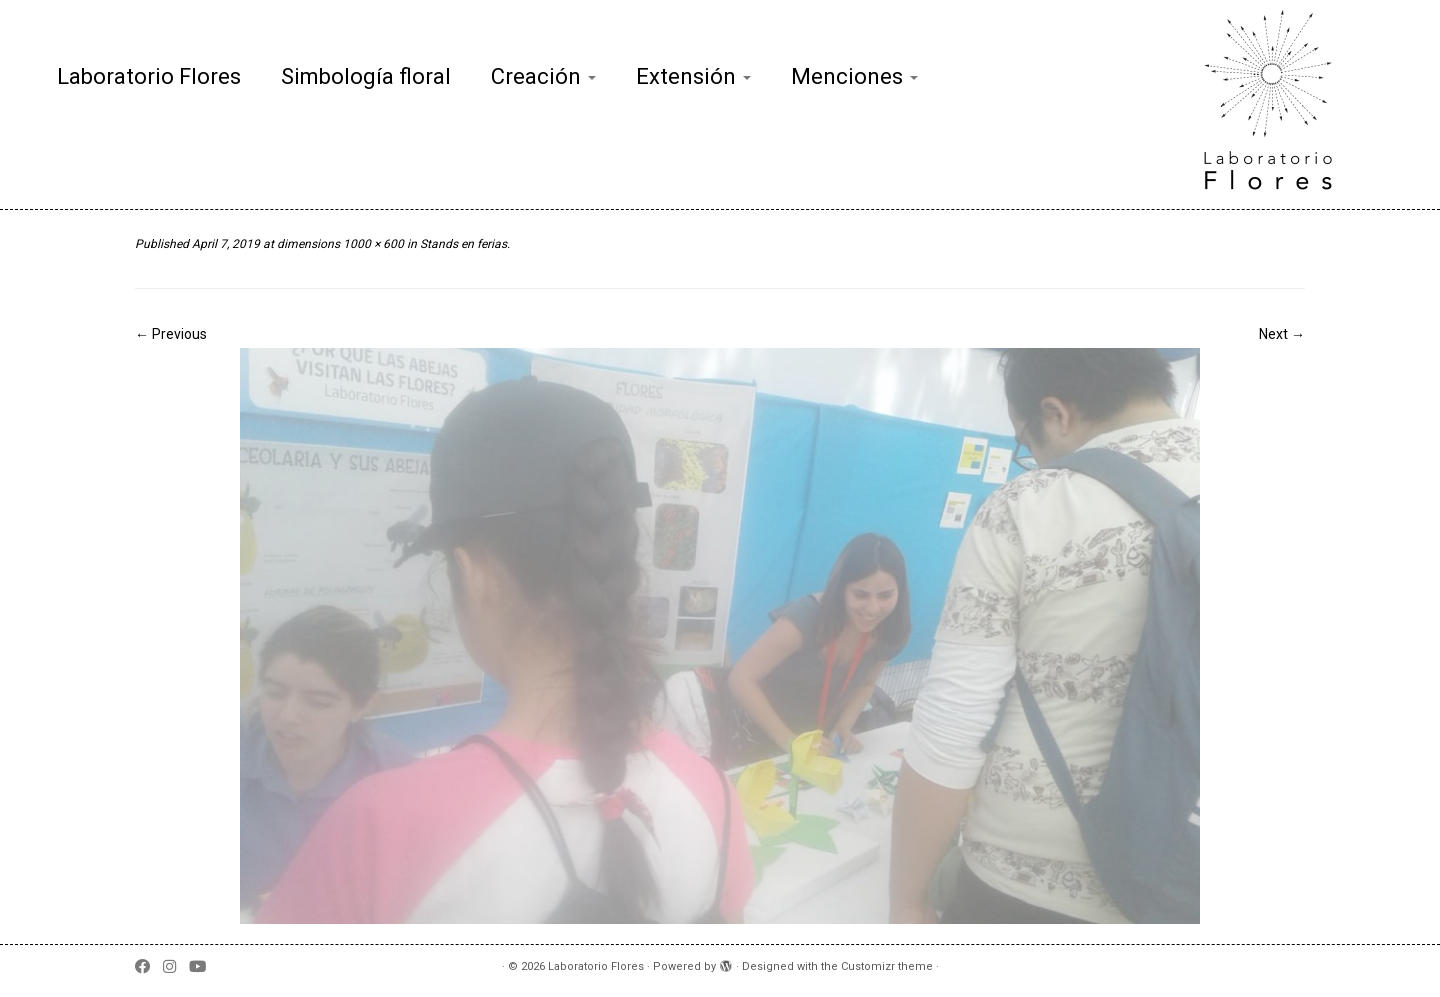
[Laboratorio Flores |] (1274, 104)
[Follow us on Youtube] (204, 967)
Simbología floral (366, 76)
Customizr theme (887, 966)
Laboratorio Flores (149, 76)
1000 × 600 (372, 244)
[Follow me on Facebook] (149, 967)
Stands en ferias (462, 244)
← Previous (171, 334)
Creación (543, 76)
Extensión (693, 76)
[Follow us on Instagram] (176, 967)
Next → (1282, 334)
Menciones (854, 76)
